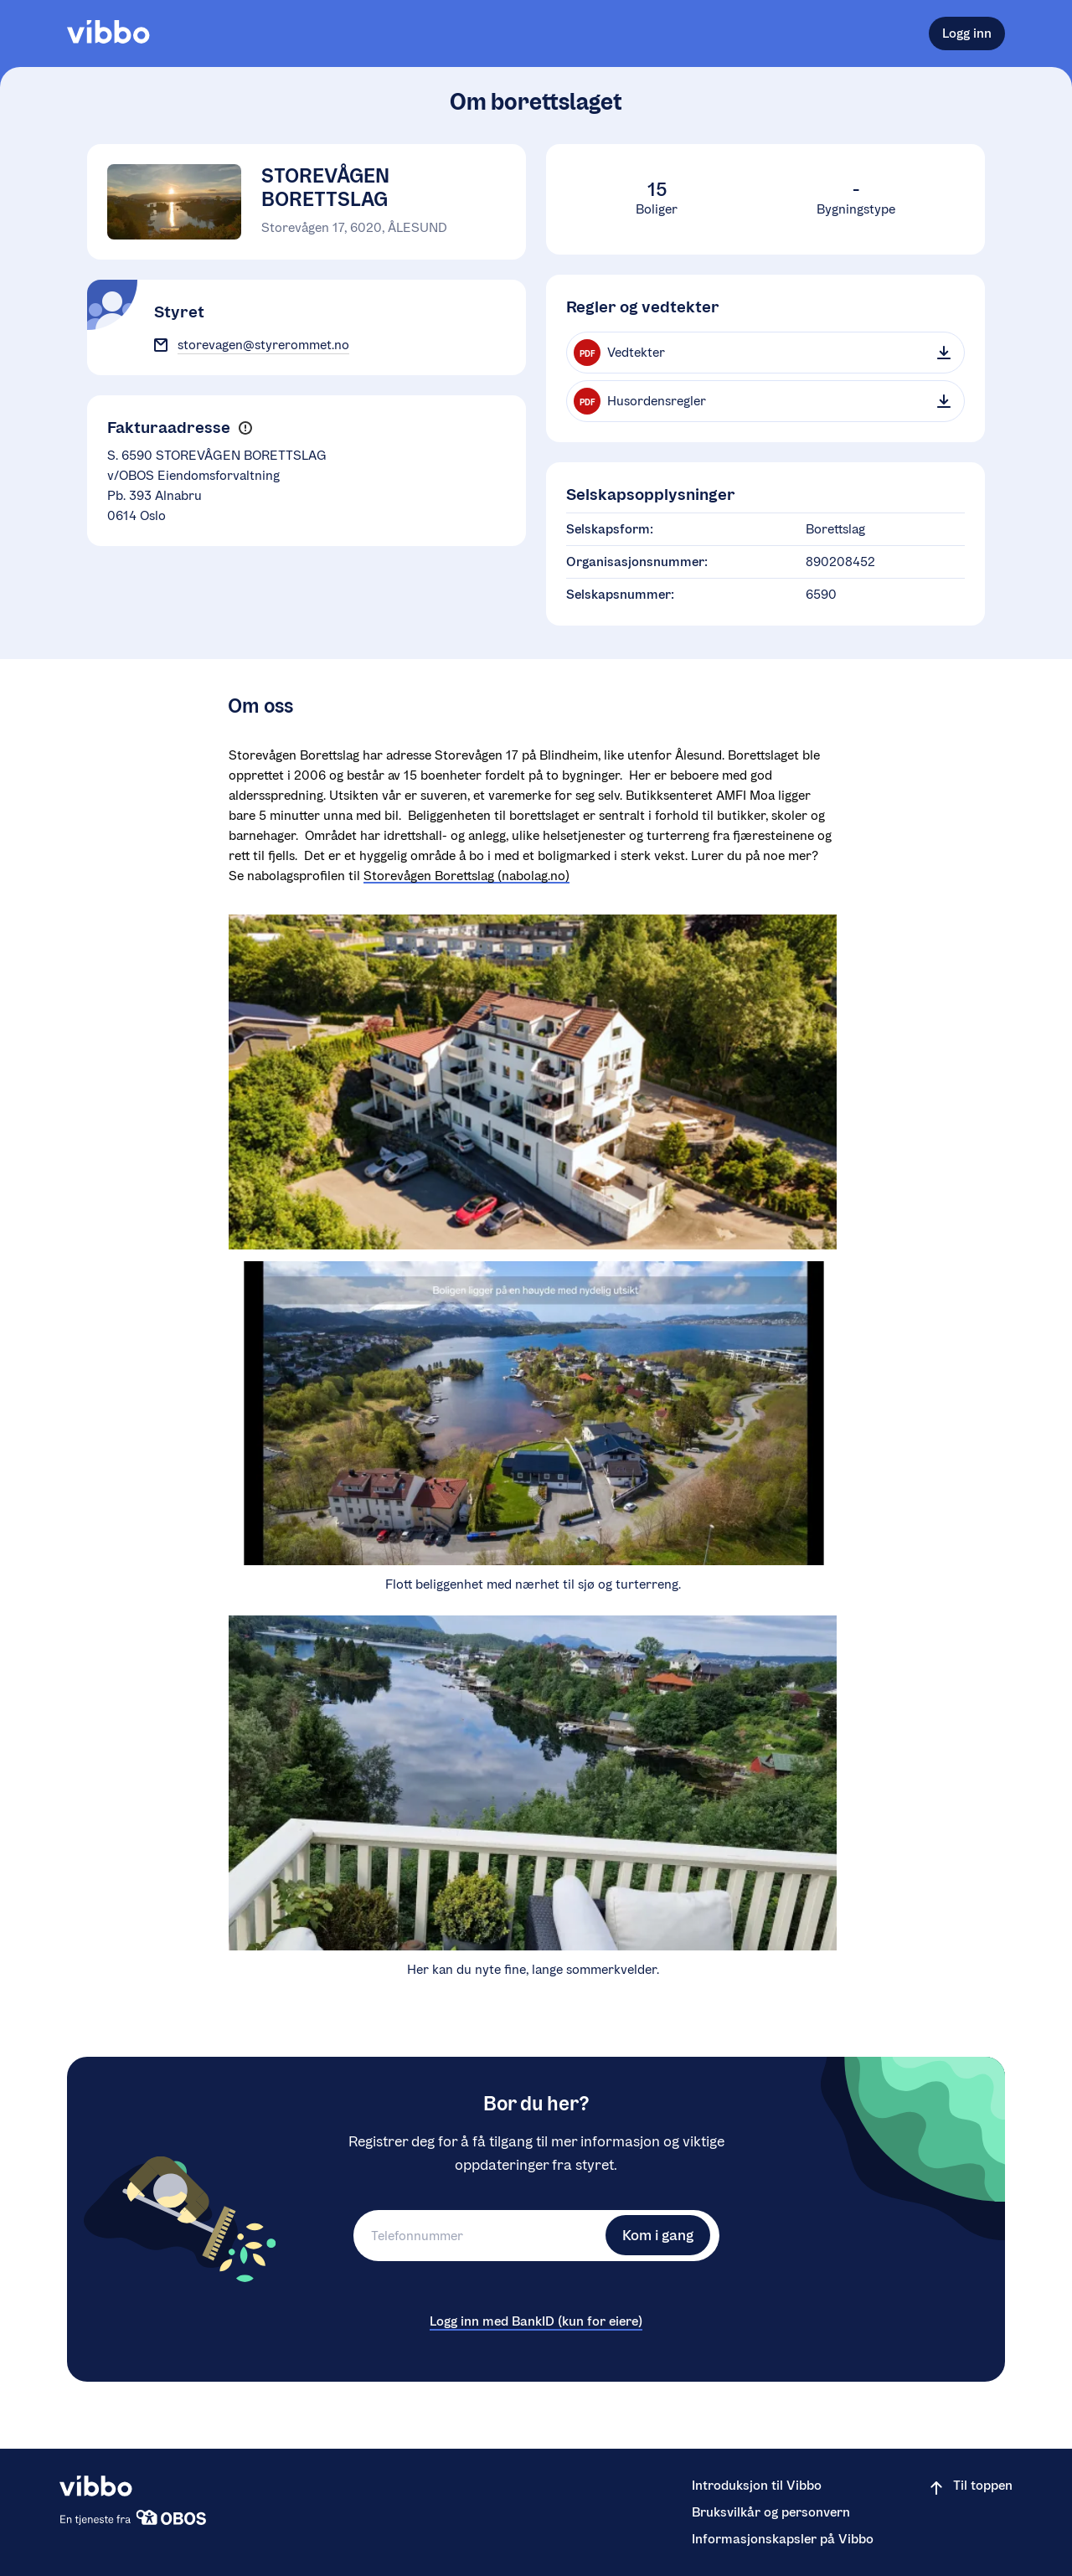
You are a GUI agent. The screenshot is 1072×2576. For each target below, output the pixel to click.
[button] (245, 428)
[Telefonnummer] (477, 2235)
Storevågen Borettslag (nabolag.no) (466, 876)
